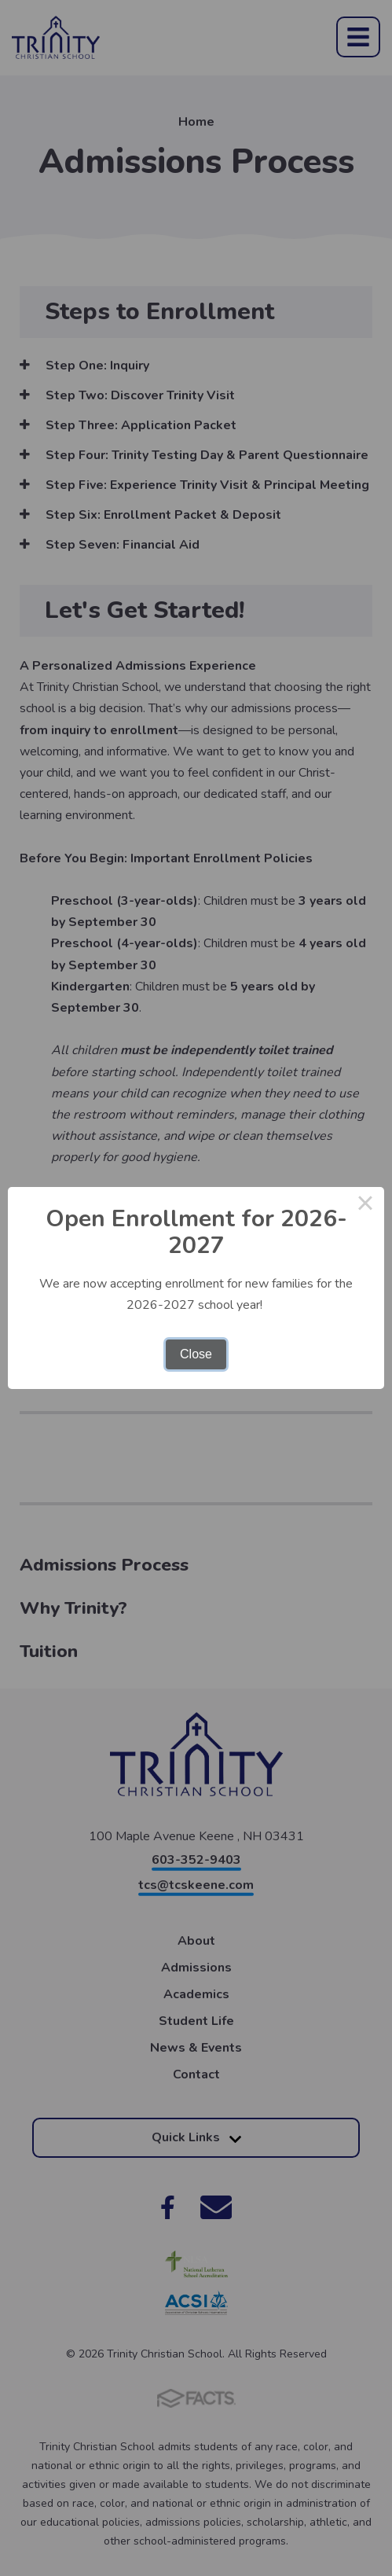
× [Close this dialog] (365, 1206)
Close (196, 1354)
